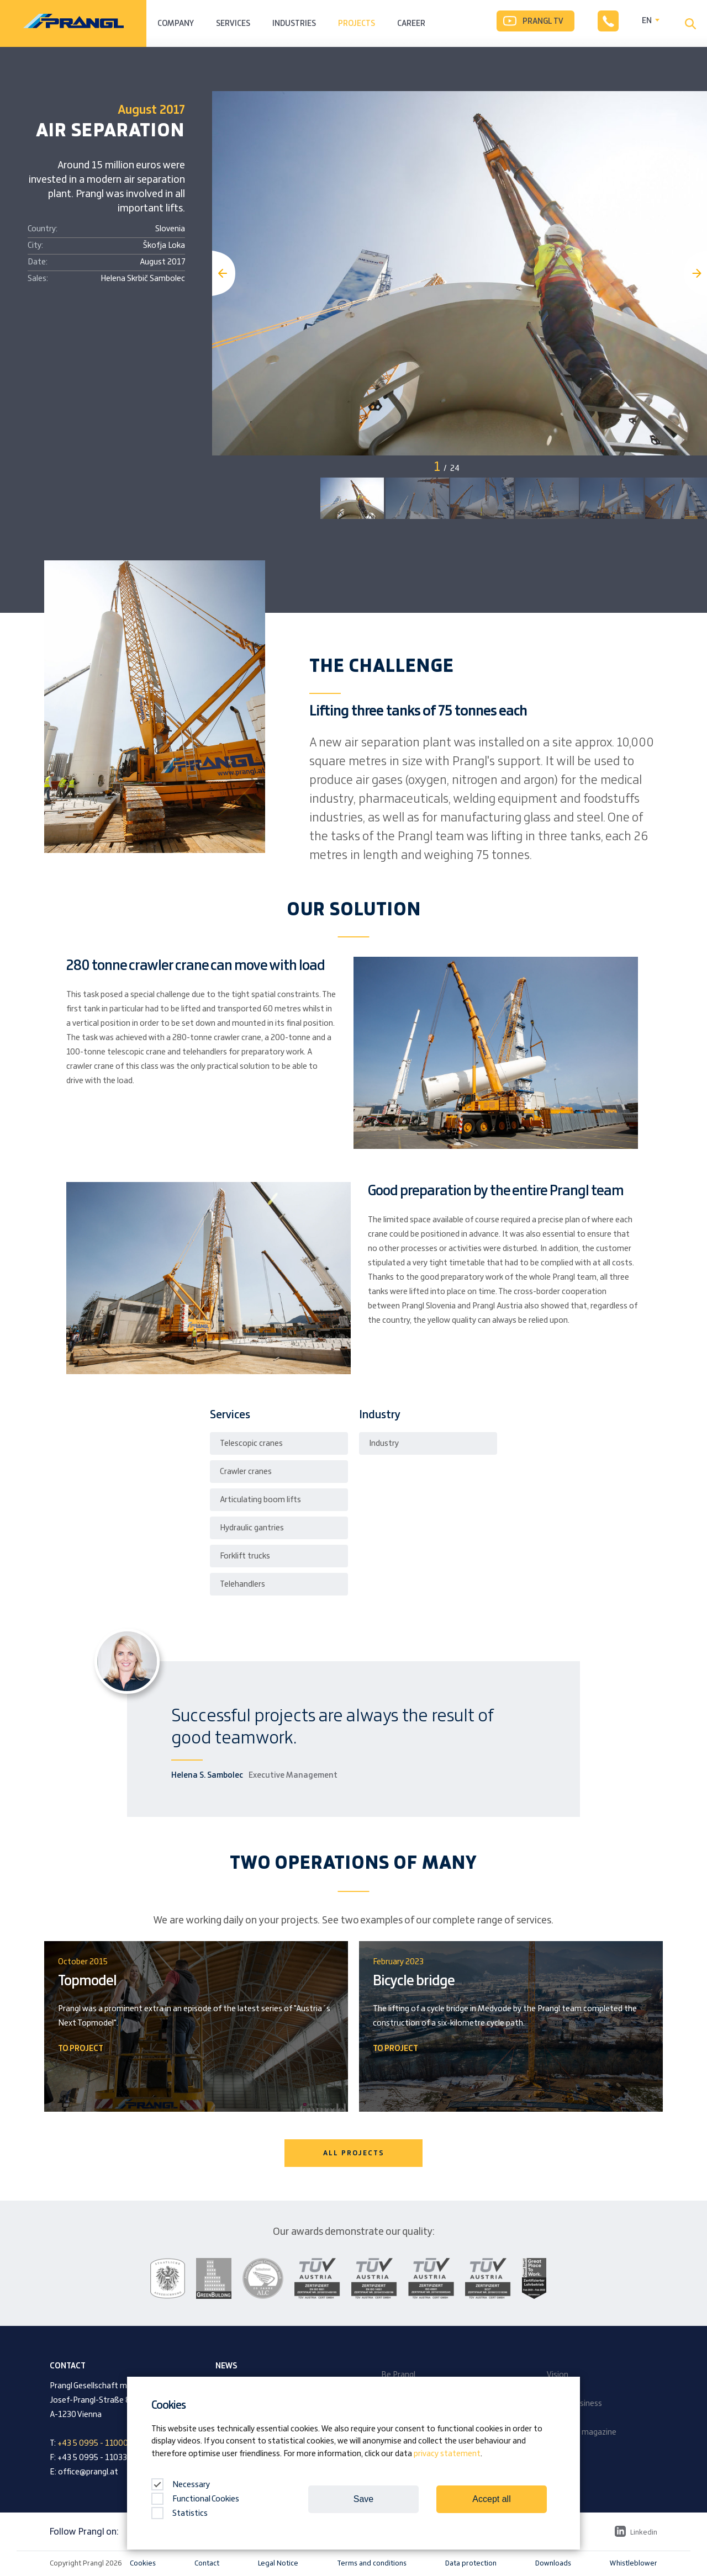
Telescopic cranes (251, 1443)
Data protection (471, 2563)
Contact (206, 2563)
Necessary (180, 2484)
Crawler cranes (246, 1471)
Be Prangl (398, 2375)
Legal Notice (278, 2563)
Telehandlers (242, 1584)
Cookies (143, 2563)
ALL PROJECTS (353, 2153)
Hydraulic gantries (252, 1528)
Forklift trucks (245, 1556)
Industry (384, 1443)
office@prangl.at (88, 2472)
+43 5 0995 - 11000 (92, 2443)
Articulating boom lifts (260, 1500)
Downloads (553, 2563)
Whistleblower (633, 2563)
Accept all (491, 2499)
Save (363, 2499)
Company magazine (581, 2432)
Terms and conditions (372, 2563)
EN (647, 21)
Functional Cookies (195, 2499)
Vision (557, 2375)
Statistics (179, 2513)
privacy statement (447, 2454)
